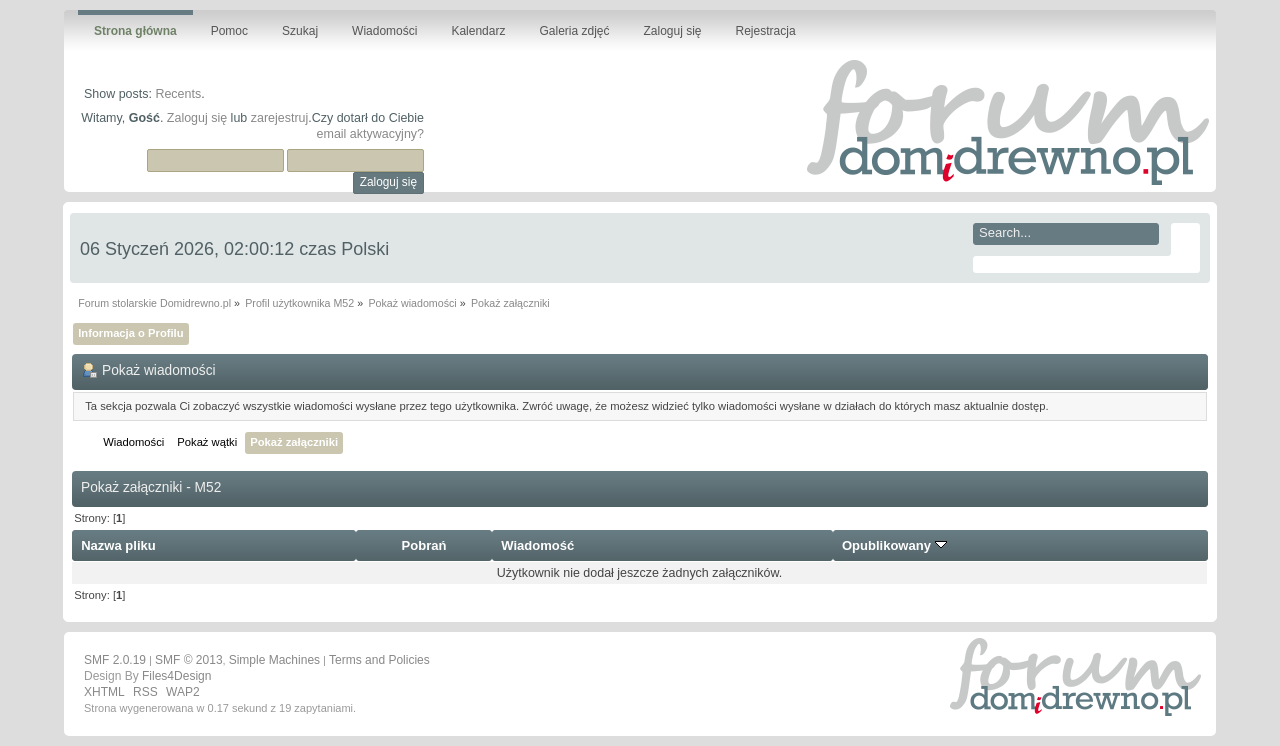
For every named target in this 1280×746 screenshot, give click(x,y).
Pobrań (424, 545)
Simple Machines (274, 660)
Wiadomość (537, 545)
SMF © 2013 (189, 660)
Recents (178, 94)
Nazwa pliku (118, 545)
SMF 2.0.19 (115, 660)
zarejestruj (280, 118)
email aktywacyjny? (370, 134)
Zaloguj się (197, 118)
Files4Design (176, 676)
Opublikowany (894, 545)
